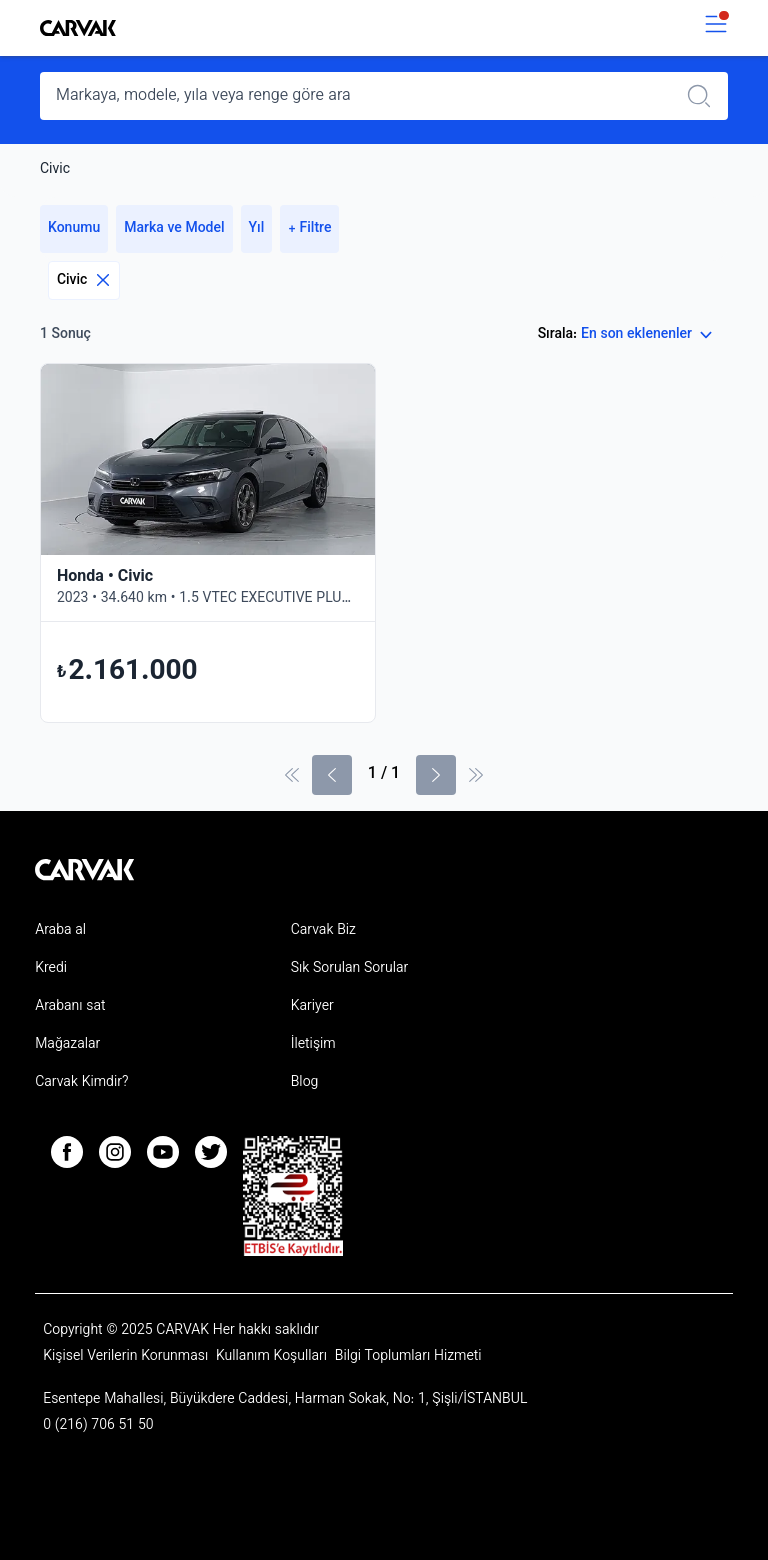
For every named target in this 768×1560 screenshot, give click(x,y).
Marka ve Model (174, 229)
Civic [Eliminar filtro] (84, 280)
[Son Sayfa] (476, 775)
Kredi (51, 969)
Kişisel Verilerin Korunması (127, 1357)
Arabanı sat (70, 1007)
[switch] (716, 28)
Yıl (257, 229)
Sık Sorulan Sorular (350, 969)
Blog (305, 1083)
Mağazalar (67, 1045)
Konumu (74, 229)
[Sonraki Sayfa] (436, 775)
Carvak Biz (323, 931)
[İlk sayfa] (292, 775)
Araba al (60, 931)
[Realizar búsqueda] (705, 96)
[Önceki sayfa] (332, 775)
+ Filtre (309, 229)
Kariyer (312, 1007)
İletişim (313, 1045)
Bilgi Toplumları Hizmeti (408, 1357)
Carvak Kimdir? (81, 1083)
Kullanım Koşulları (273, 1357)
